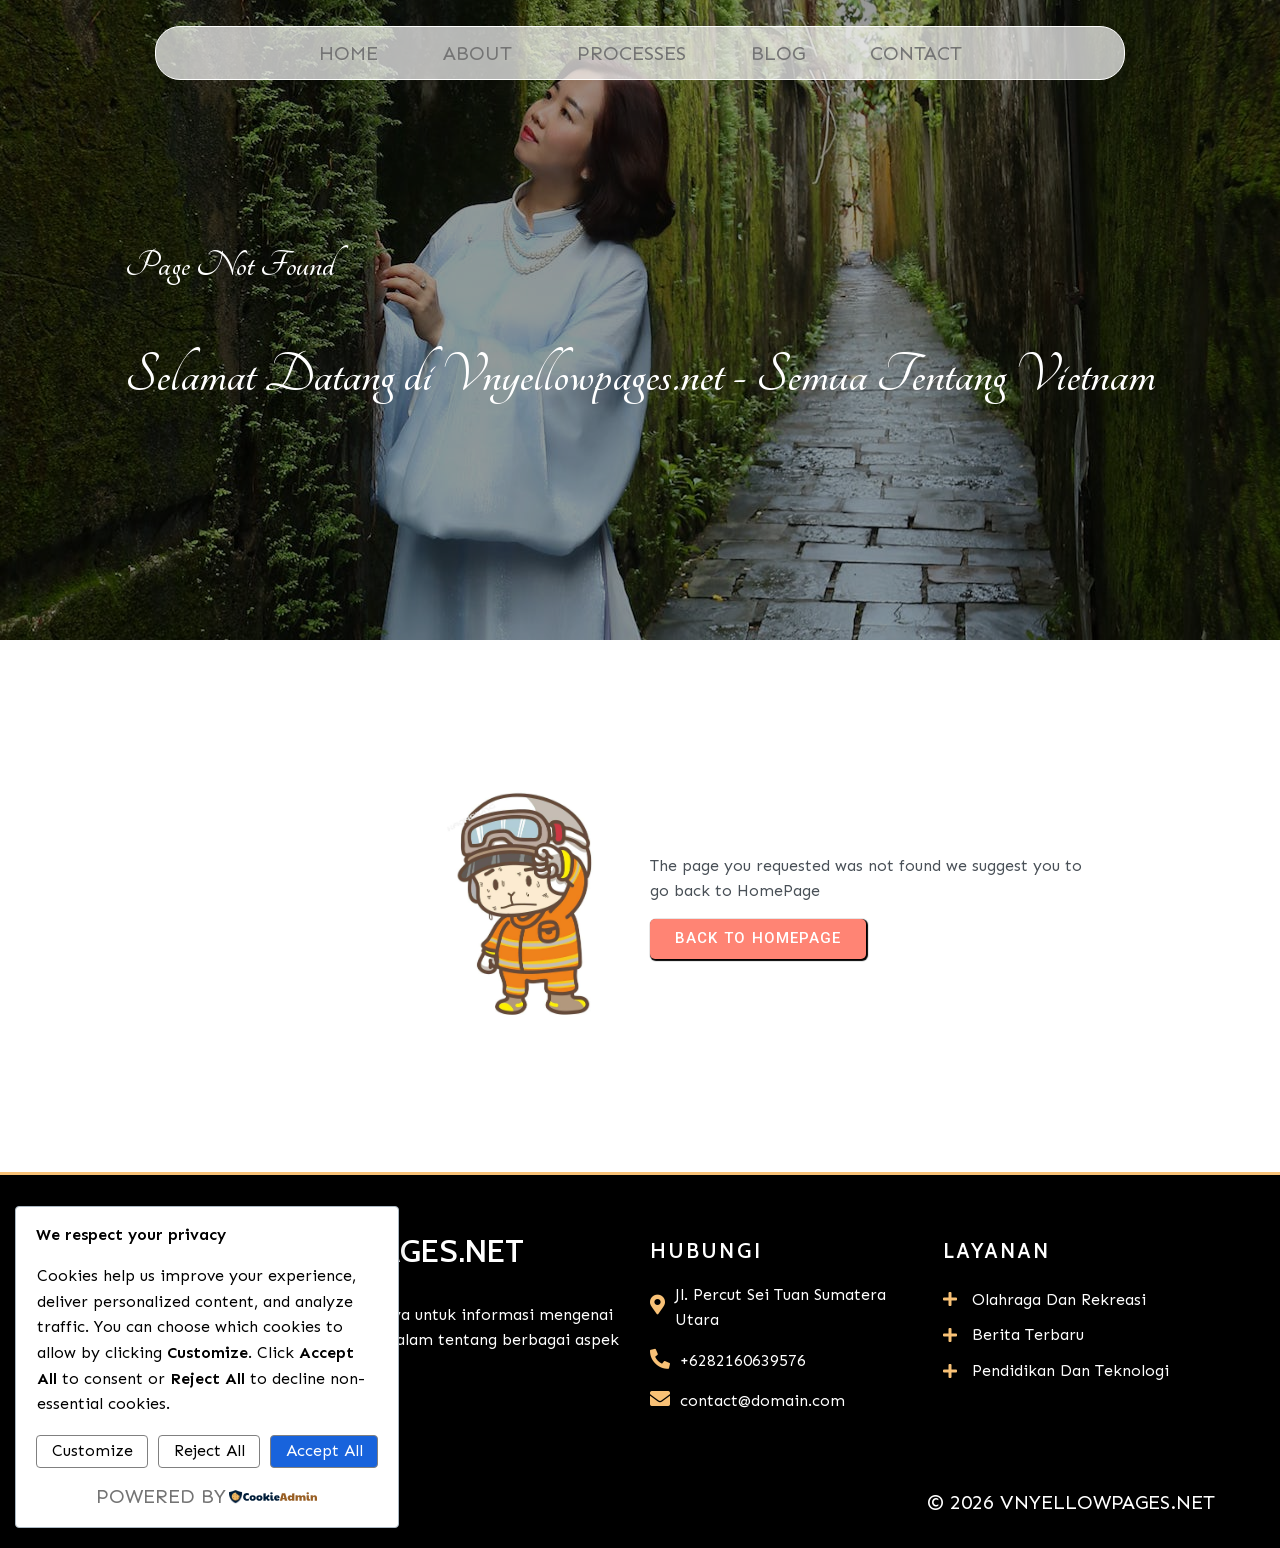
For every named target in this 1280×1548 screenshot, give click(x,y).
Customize (92, 1450)
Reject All (209, 1450)
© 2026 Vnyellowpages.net (1071, 1502)
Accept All (324, 1450)
